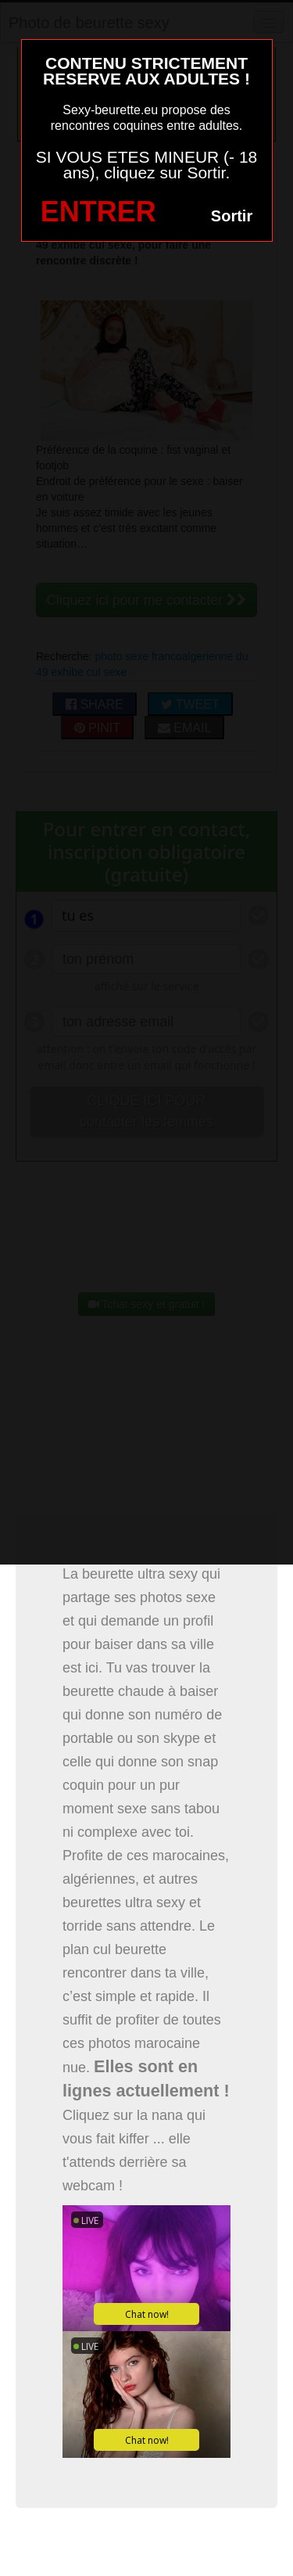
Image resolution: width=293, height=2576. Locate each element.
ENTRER (98, 212)
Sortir (231, 216)
